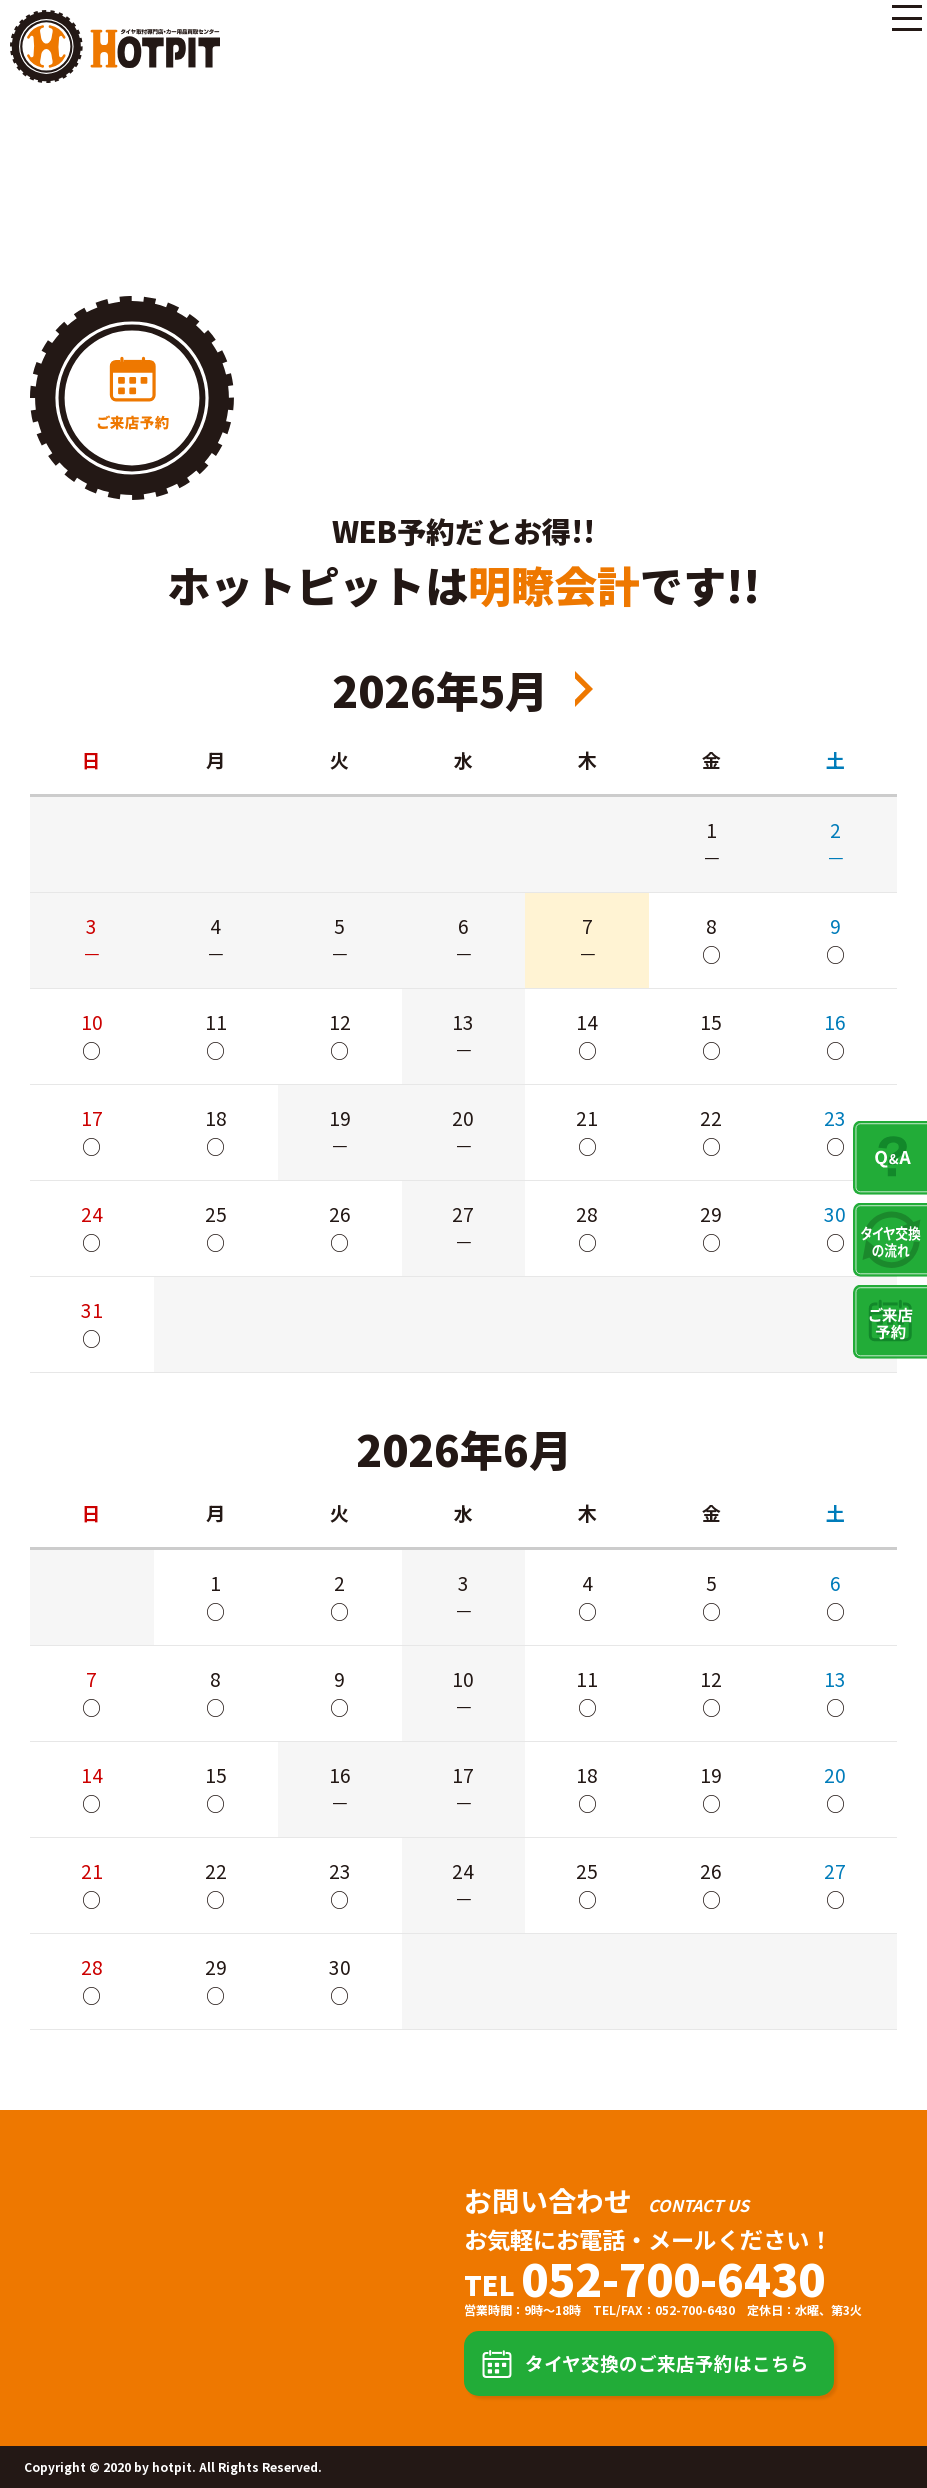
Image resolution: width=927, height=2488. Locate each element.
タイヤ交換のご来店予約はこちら (667, 2362)
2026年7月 (584, 689)
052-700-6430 (673, 2277)
